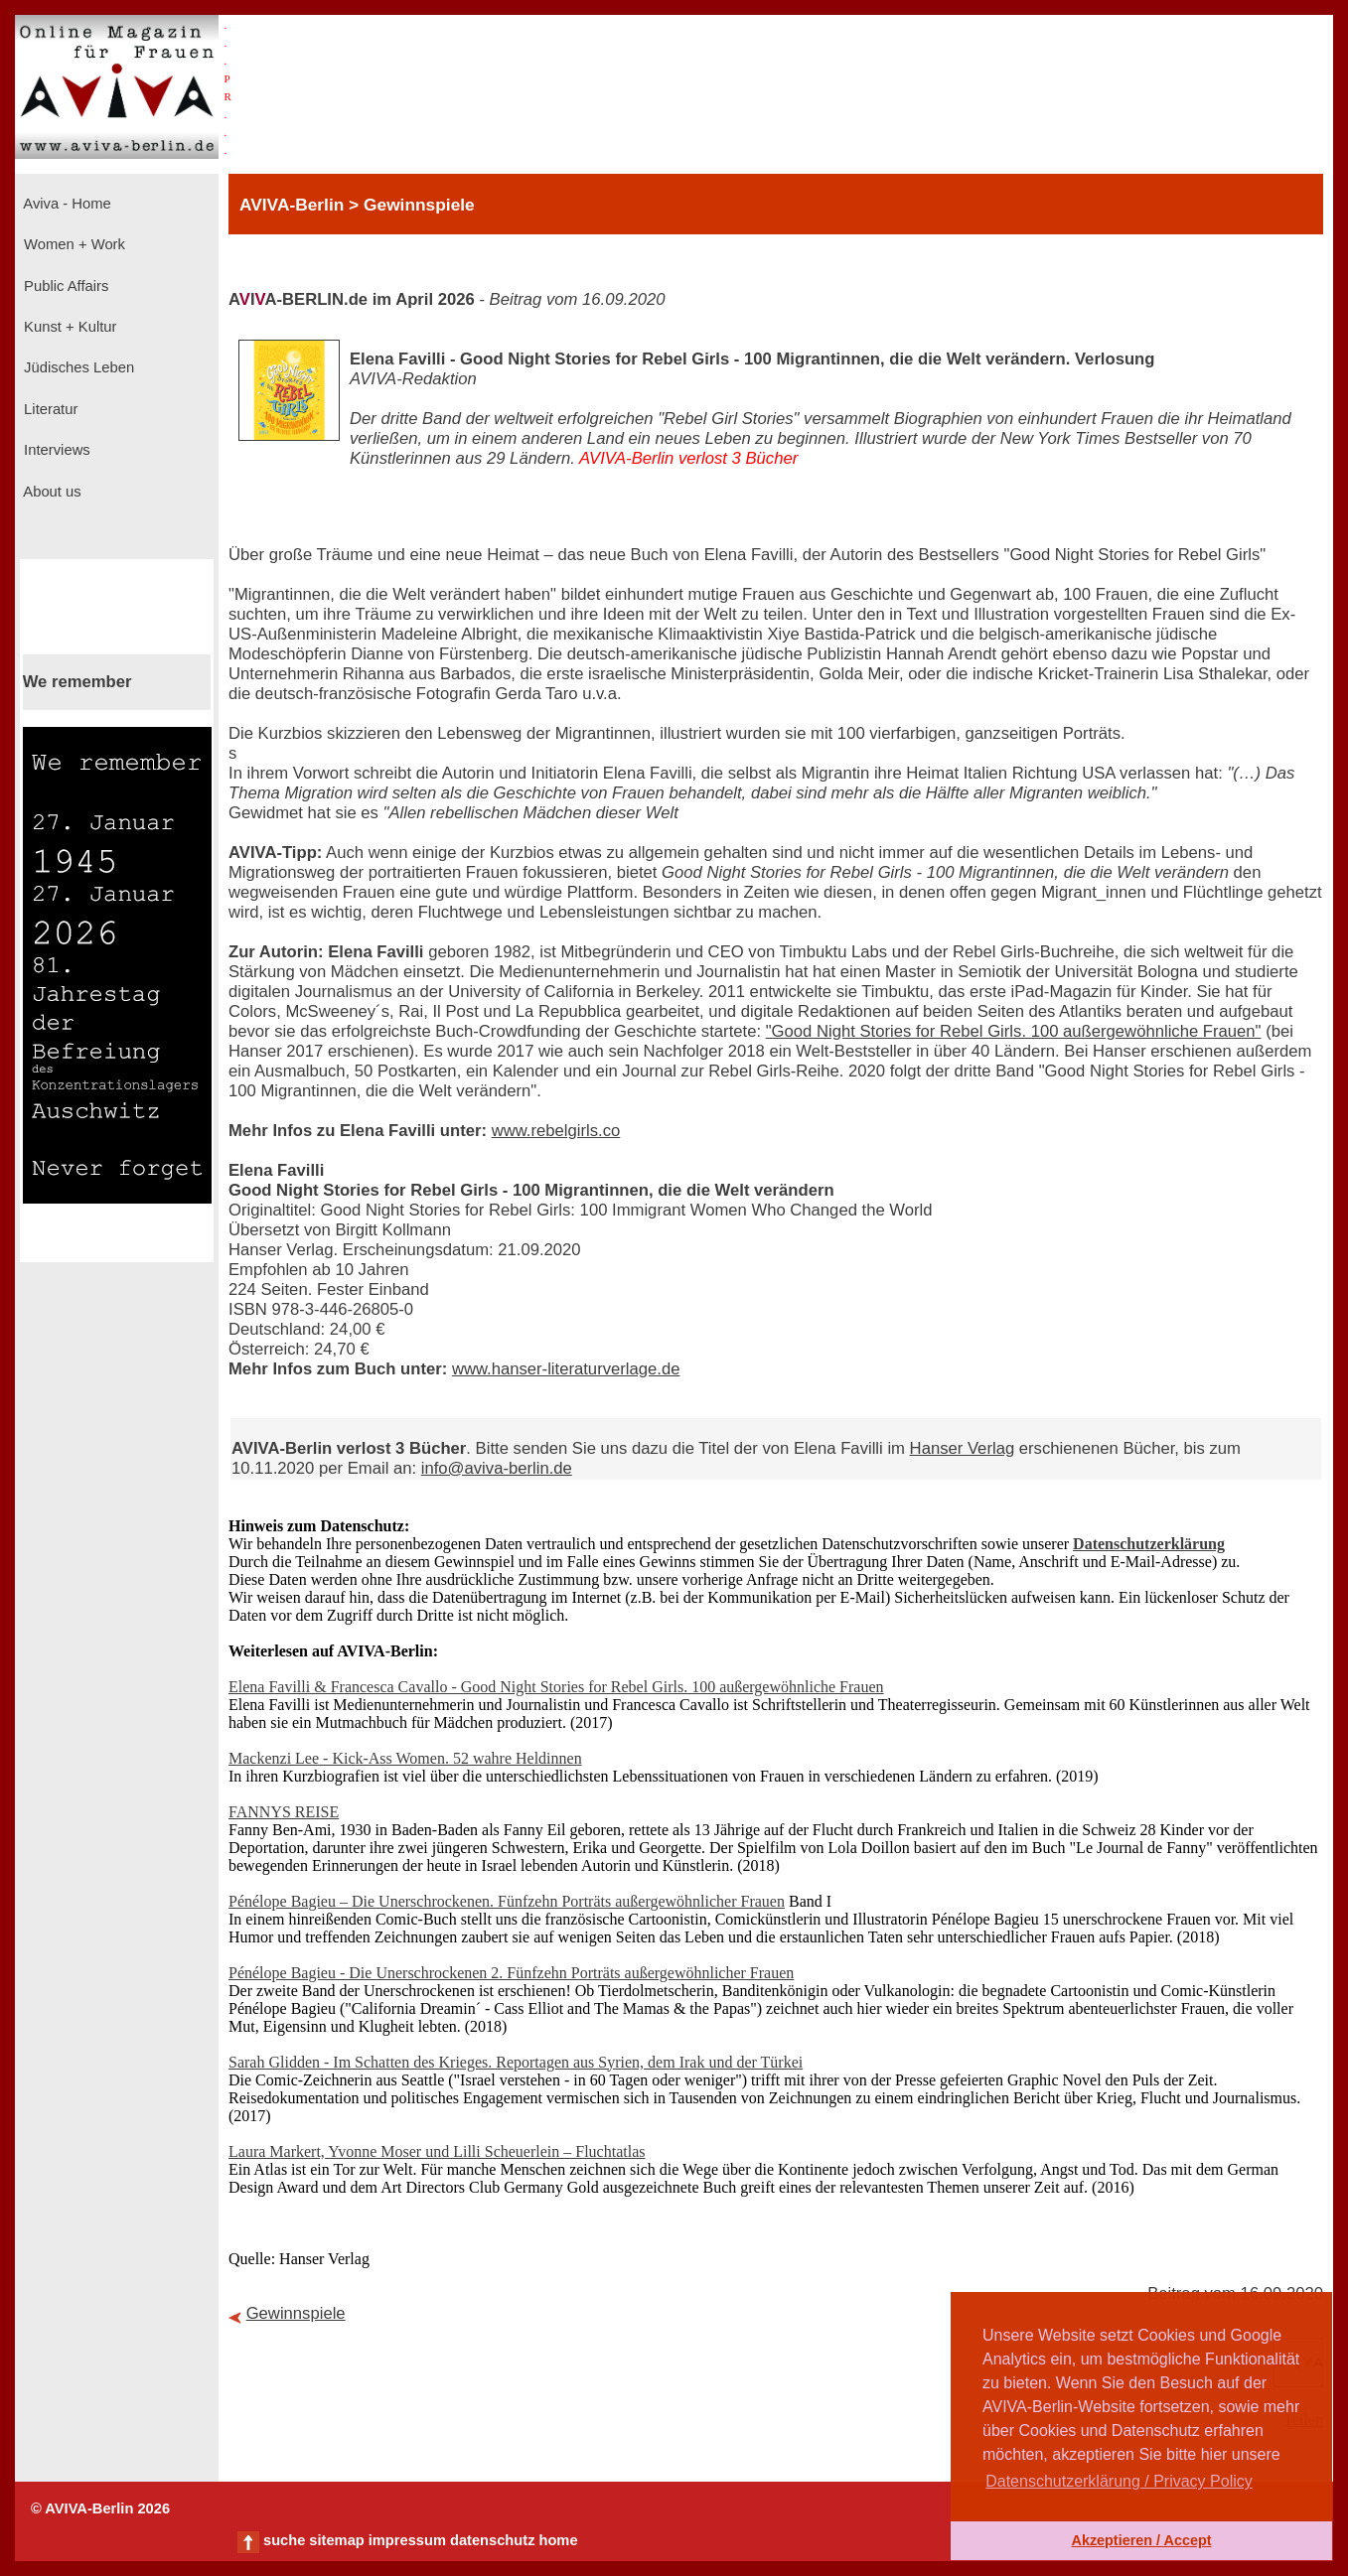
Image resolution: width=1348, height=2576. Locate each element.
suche (284, 2540)
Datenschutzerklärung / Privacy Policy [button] (1119, 2481)
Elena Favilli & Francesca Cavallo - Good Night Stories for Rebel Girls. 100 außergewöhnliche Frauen (556, 1686)
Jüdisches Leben (77, 367)
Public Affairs (64, 286)
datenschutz (492, 2540)
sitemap (336, 2540)
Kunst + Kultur (68, 327)
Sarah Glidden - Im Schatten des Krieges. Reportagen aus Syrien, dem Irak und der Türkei (515, 2062)
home (557, 2540)
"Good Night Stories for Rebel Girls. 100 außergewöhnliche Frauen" (1014, 1031)
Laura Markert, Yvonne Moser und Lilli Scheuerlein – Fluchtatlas (436, 2151)
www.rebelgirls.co (556, 1130)
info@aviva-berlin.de (496, 1468)
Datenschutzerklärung (1149, 1543)
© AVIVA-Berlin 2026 (100, 2508)
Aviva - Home (65, 204)
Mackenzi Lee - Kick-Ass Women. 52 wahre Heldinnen (405, 1758)
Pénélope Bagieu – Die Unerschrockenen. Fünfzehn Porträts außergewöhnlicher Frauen (506, 1901)
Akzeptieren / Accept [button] (1141, 2540)
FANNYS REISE (283, 1811)
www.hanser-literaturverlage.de (566, 1369)
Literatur (48, 409)
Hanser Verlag (962, 1448)
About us (50, 492)
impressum (407, 2540)
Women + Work (72, 244)
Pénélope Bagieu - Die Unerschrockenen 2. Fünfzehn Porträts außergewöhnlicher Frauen (511, 1972)
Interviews (55, 450)
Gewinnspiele (296, 2313)
